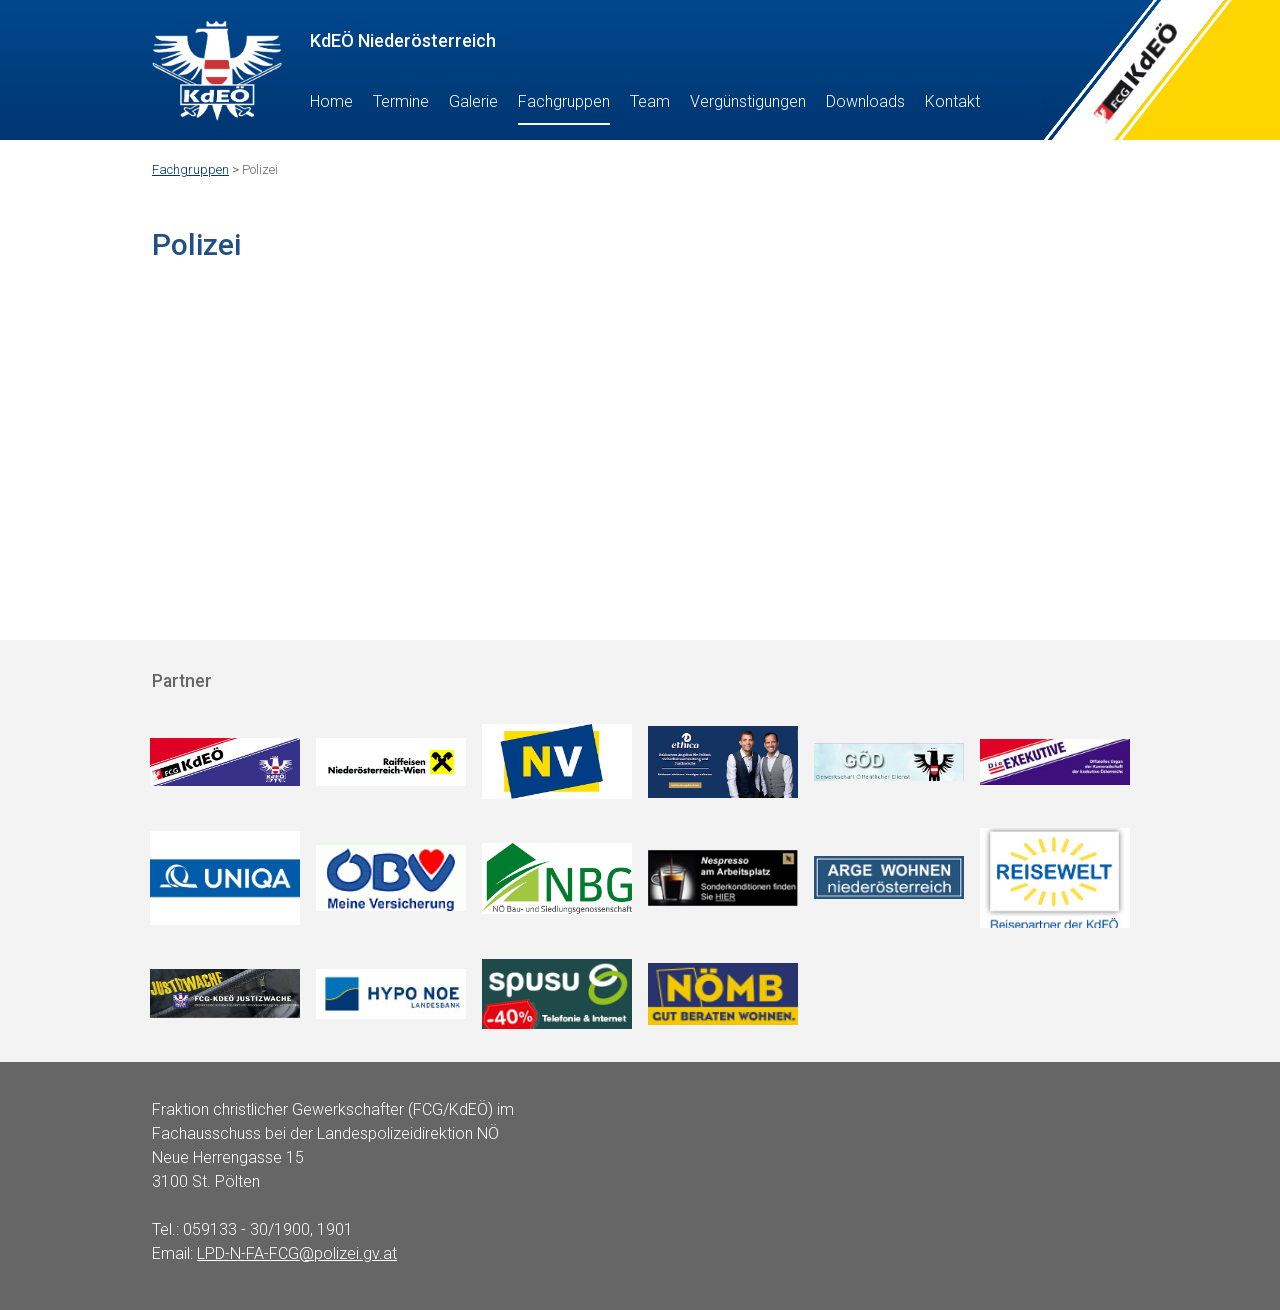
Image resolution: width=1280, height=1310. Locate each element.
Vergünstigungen (748, 101)
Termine (401, 101)
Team (650, 101)
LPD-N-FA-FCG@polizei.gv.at (297, 1253)
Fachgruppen (564, 101)
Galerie (473, 101)
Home (331, 101)
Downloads (865, 101)
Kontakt (952, 101)
